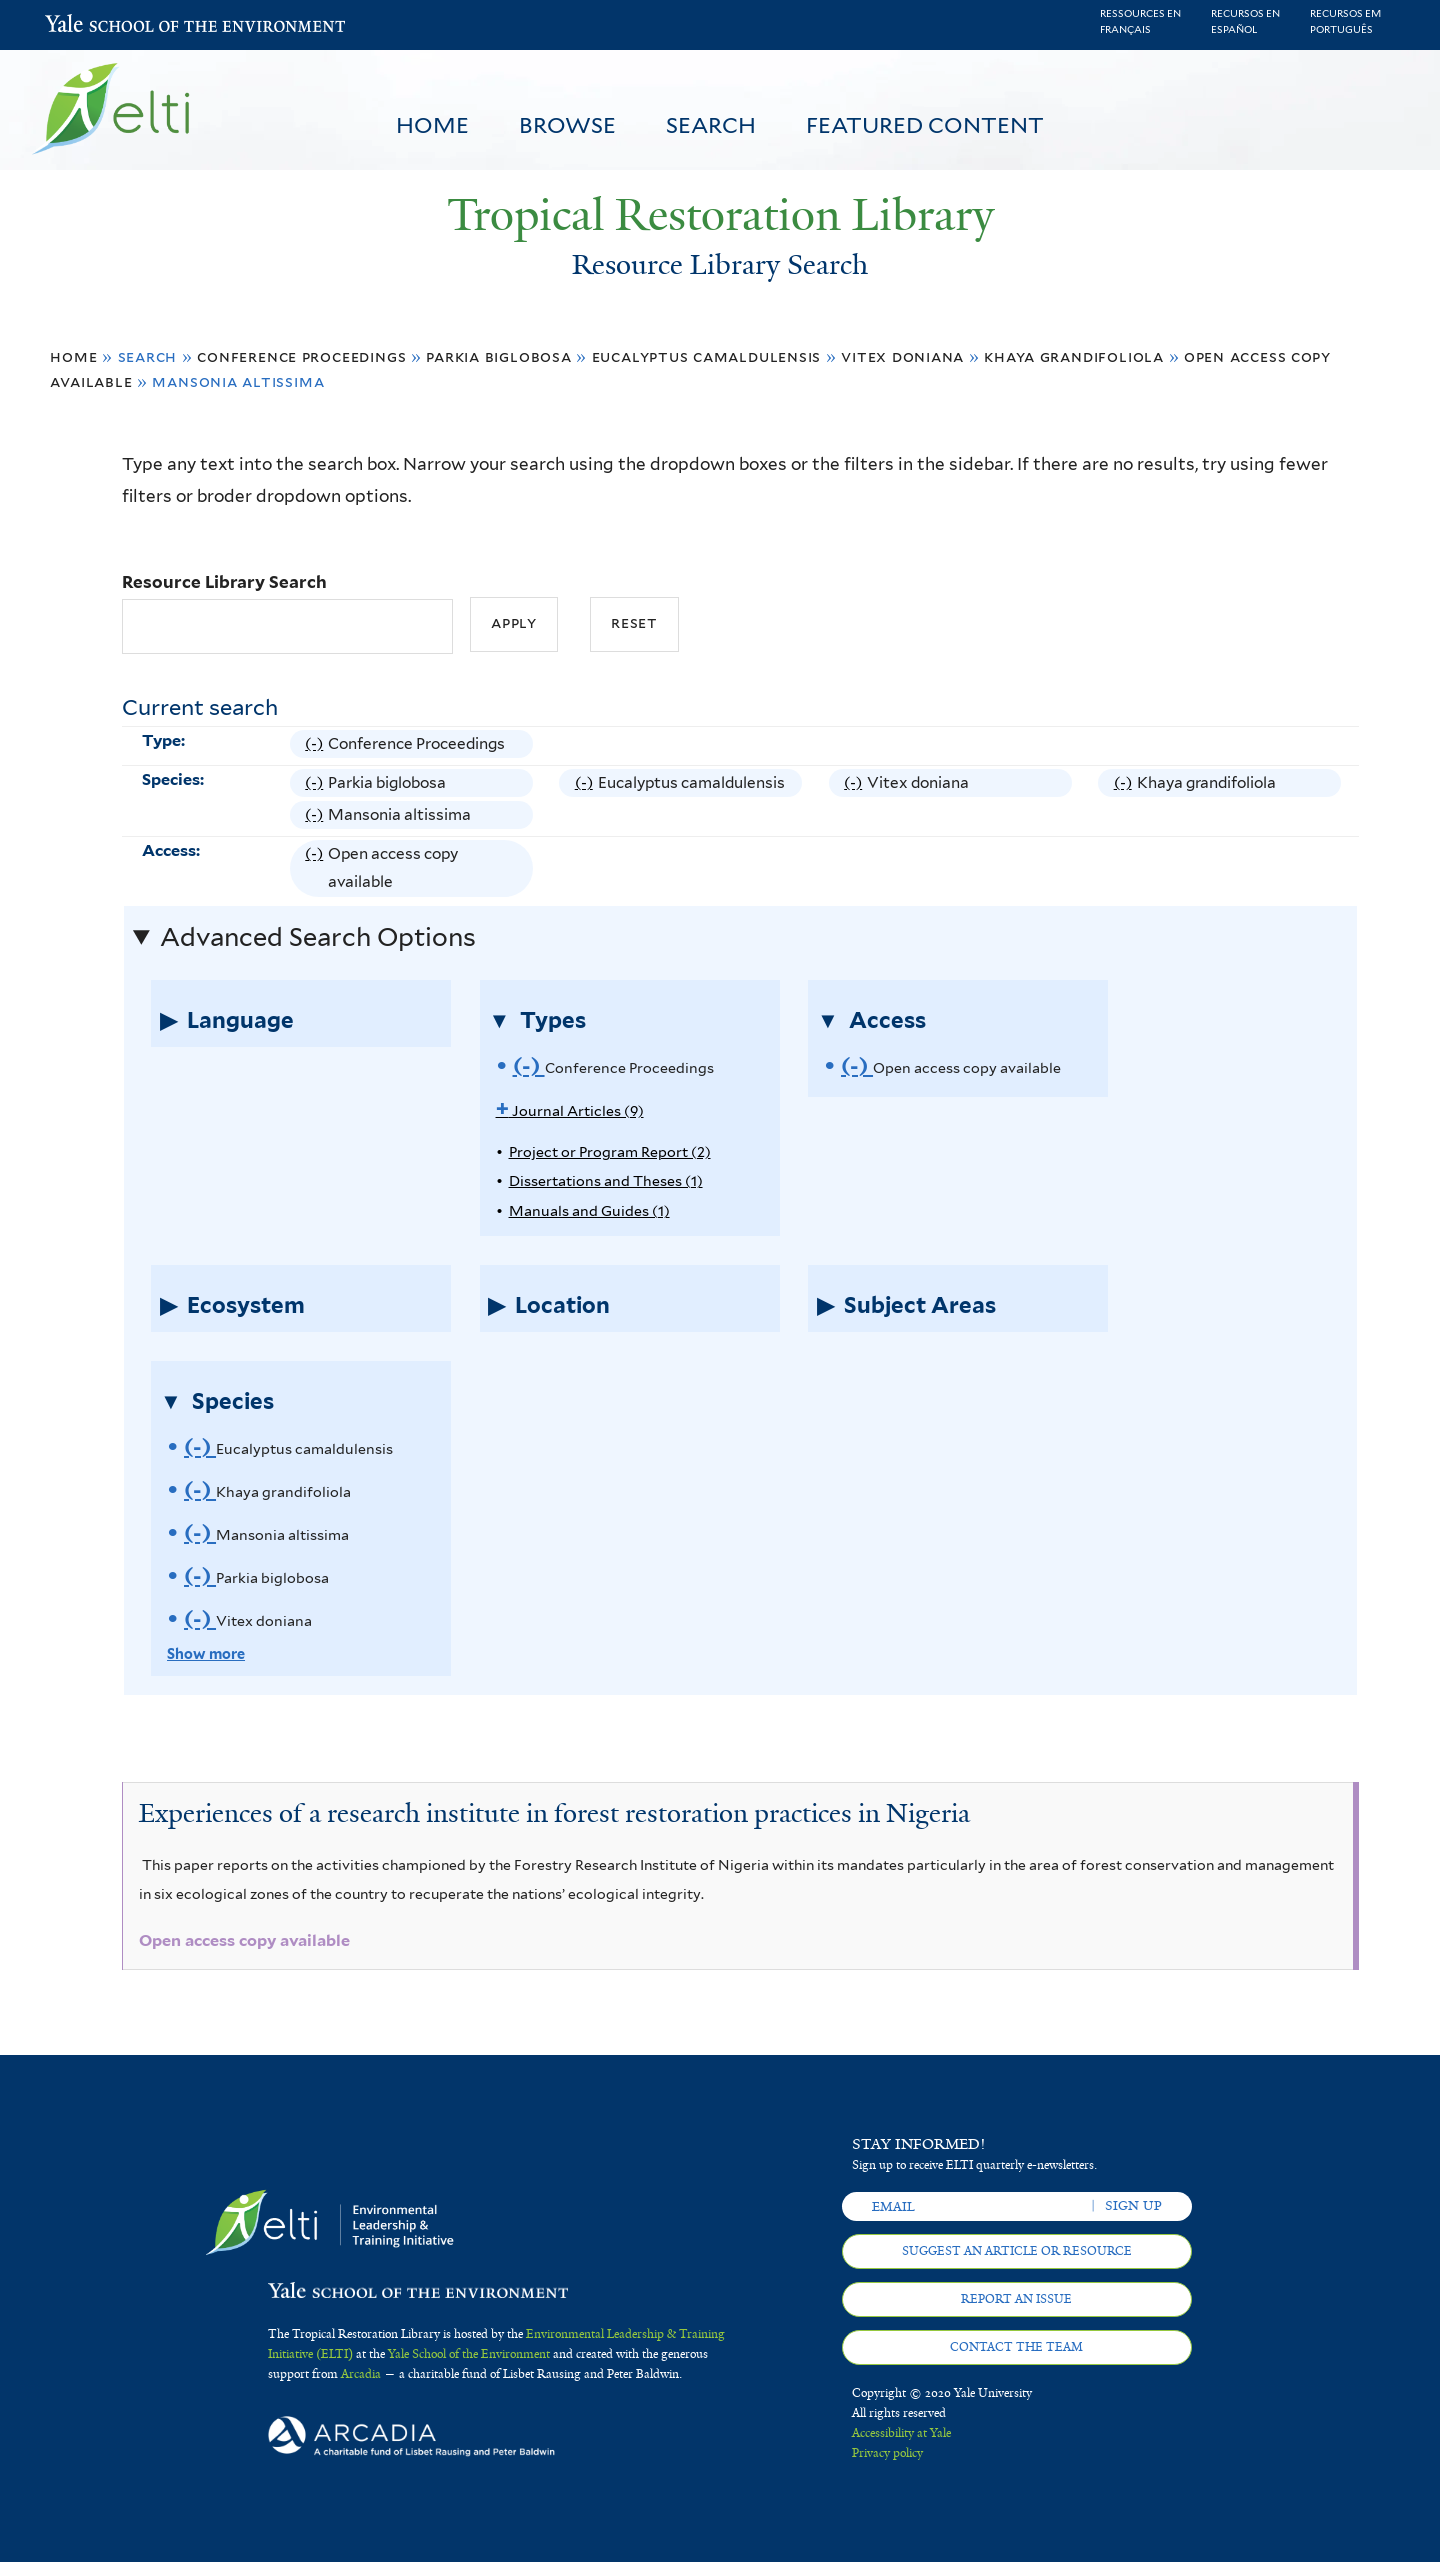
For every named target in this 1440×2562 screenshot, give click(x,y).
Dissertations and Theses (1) (606, 1180)
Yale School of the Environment (97, 25)
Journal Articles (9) (570, 1110)
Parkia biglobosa (498, 356)
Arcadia (361, 2374)
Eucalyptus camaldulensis (707, 356)
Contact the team (1016, 2347)
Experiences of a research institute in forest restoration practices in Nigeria (554, 1813)
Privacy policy (887, 2453)
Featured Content (925, 125)
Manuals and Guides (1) (589, 1210)
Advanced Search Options (318, 937)
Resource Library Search (224, 582)
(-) (316, 744)
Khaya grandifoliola (1074, 356)
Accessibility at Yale (901, 2433)
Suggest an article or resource (1017, 2251)
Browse (567, 125)
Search (711, 125)
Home (432, 125)
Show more (206, 1653)
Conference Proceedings (301, 356)
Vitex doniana (902, 356)
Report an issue (1016, 2299)
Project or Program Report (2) (610, 1151)
